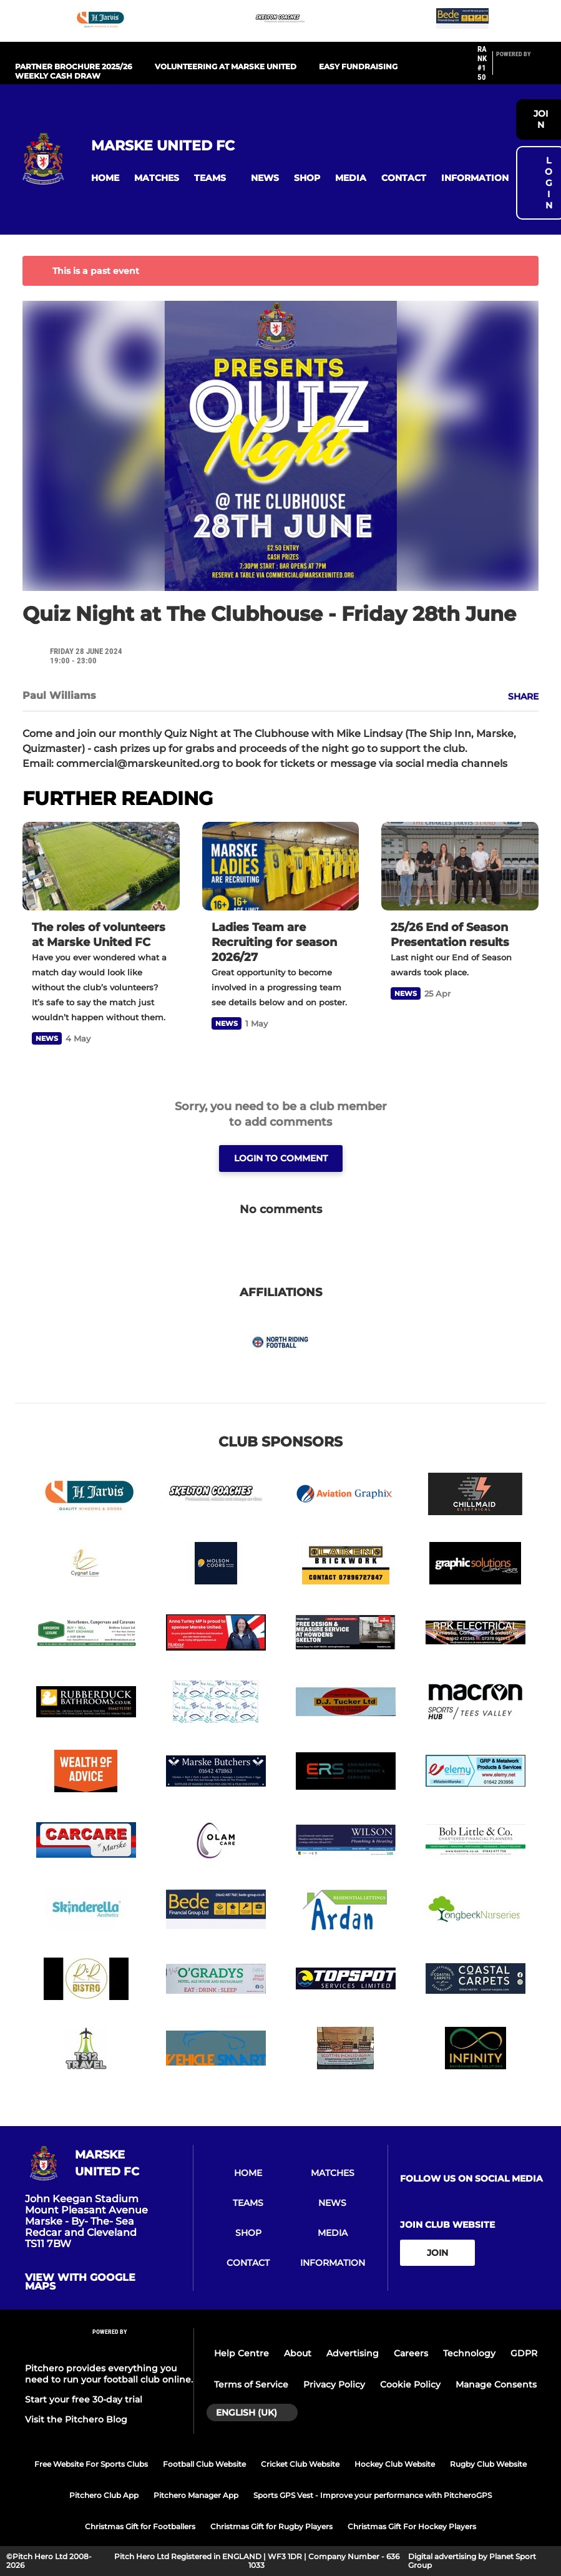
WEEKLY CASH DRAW (57, 75)
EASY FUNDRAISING (358, 66)
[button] (105, 178)
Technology (469, 2353)
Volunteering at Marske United (225, 66)
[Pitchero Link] (521, 68)
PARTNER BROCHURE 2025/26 (73, 66)
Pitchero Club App (104, 2495)
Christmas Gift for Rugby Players (271, 2526)
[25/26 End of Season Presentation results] (460, 866)
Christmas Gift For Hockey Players (412, 2526)
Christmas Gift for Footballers (140, 2526)
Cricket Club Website (300, 2464)
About (297, 2353)
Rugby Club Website (488, 2464)
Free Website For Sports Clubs (91, 2464)
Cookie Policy (410, 2384)
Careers (411, 2353)
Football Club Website (204, 2464)
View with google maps (80, 2282)
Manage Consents (496, 2384)
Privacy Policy (334, 2384)
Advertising (352, 2353)
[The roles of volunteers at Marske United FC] (101, 866)
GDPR (523, 2353)
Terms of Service (251, 2384)
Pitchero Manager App (196, 2495)
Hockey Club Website (394, 2464)
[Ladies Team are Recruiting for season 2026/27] (280, 866)
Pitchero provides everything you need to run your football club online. (109, 2374)
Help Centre (241, 2353)
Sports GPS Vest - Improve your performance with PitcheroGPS (372, 2495)
